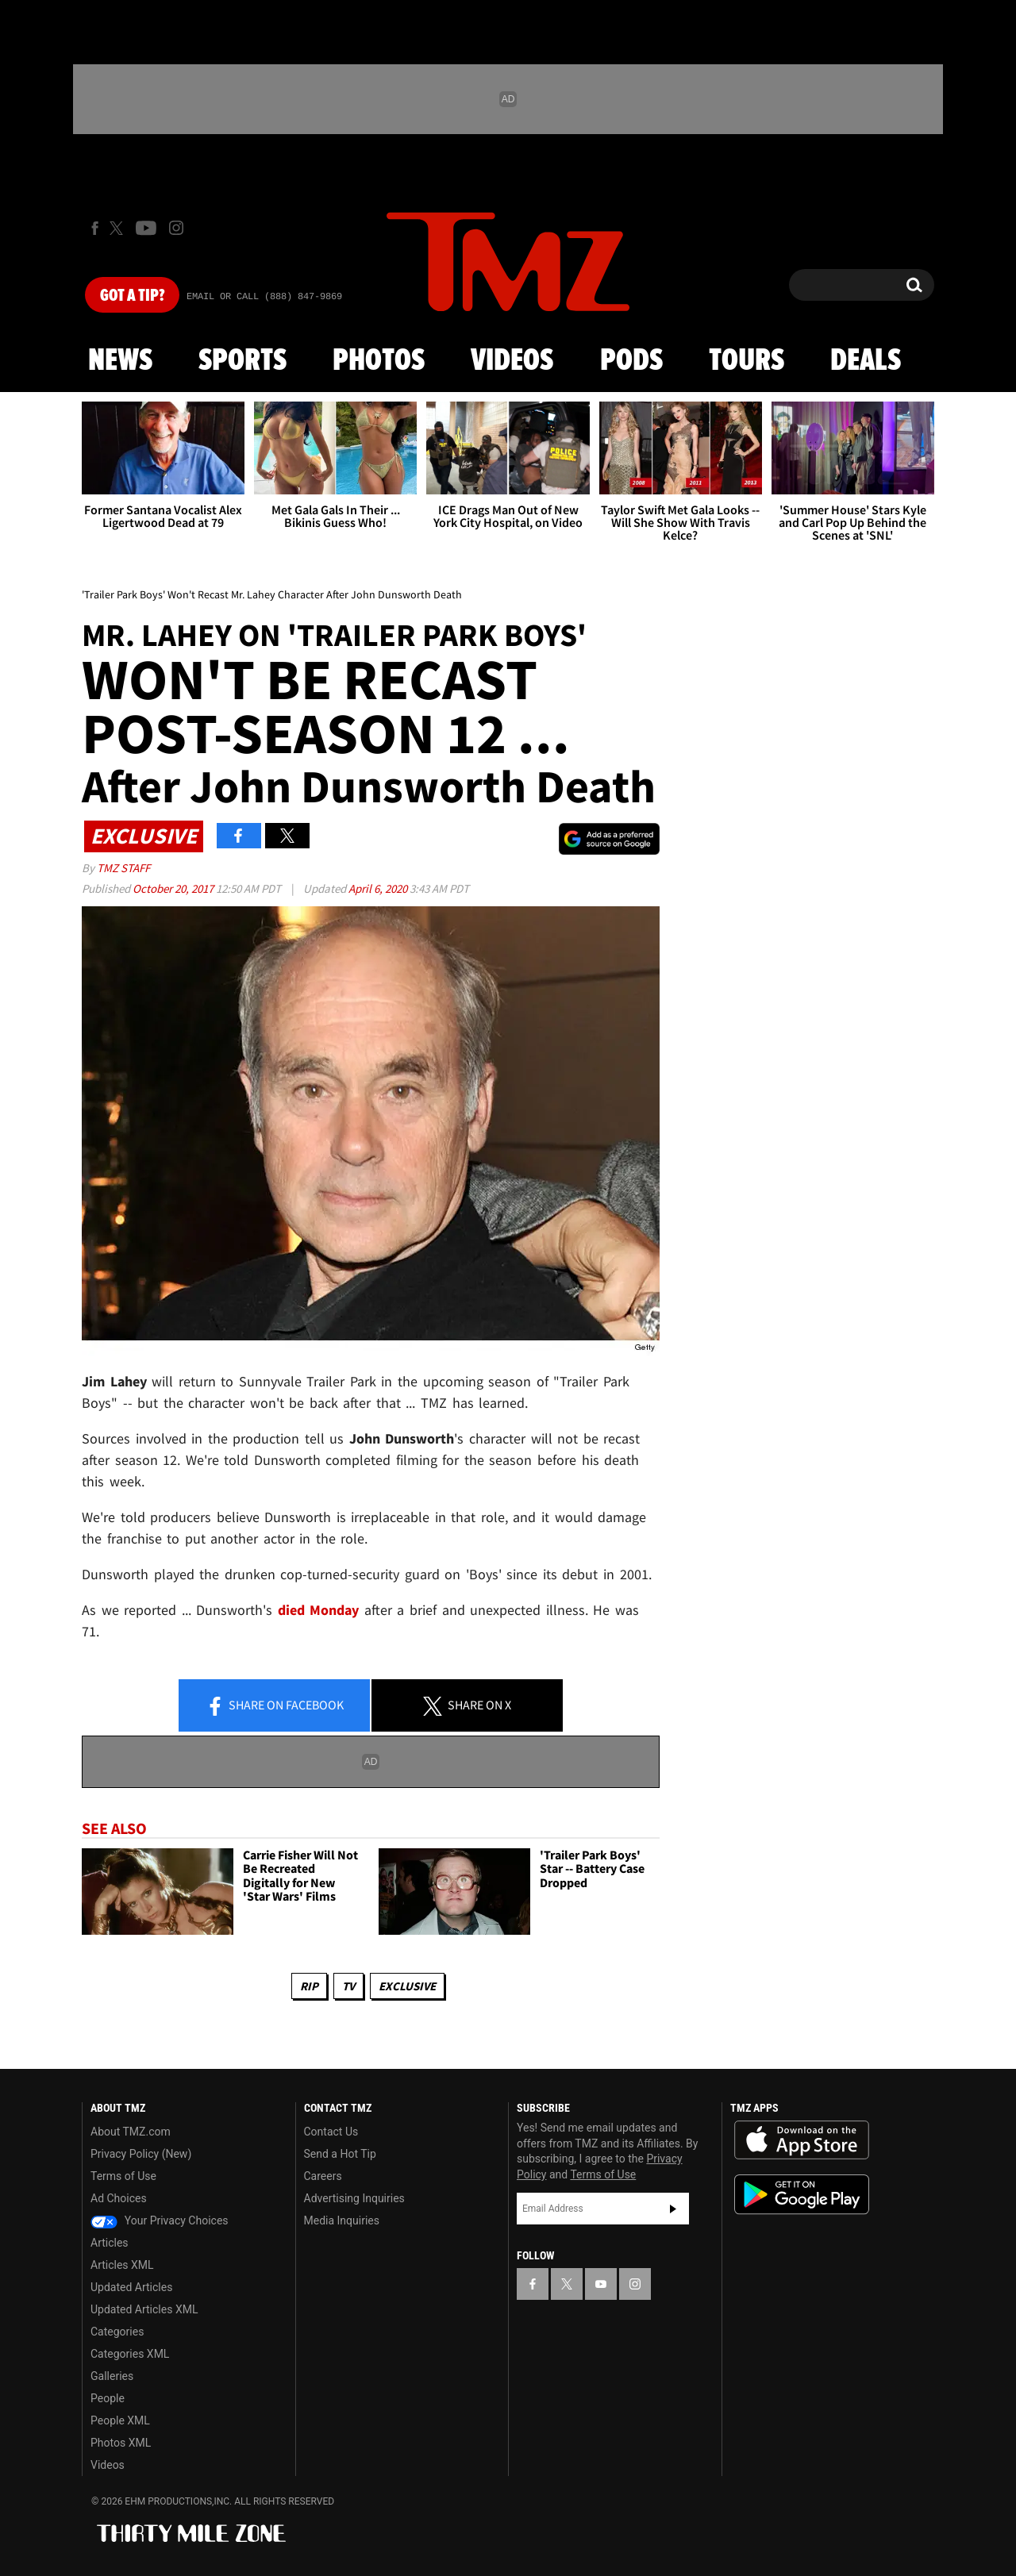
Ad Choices (118, 2198)
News (120, 361)
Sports (242, 361)
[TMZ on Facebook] (95, 228)
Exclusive (407, 1986)
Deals (865, 361)
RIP (309, 1986)
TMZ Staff (123, 867)
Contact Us (331, 2131)
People (107, 2398)
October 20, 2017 (174, 888)
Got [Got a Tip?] (132, 296)
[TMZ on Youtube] (146, 228)
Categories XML (129, 2353)
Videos (512, 361)
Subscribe (673, 2208)
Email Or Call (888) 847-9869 (264, 296)
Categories (117, 2331)
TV (348, 1986)
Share (275, 1706)
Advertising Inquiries (354, 2198)
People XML (120, 2420)
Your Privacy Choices (159, 2220)
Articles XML (122, 2265)
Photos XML (120, 2442)
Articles (109, 2242)
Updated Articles (131, 2287)
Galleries (111, 2376)
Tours (746, 361)
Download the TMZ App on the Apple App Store (801, 2140)
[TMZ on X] (118, 228)
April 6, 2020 (379, 888)
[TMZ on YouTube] (601, 2284)
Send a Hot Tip (340, 2153)
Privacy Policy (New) (140, 2153)
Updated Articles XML (144, 2309)
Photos (379, 361)
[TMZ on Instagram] (176, 227)
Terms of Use (123, 2176)
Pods (631, 361)
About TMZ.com (130, 2131)
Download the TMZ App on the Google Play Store (801, 2194)
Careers (323, 2176)
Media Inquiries (341, 2220)
